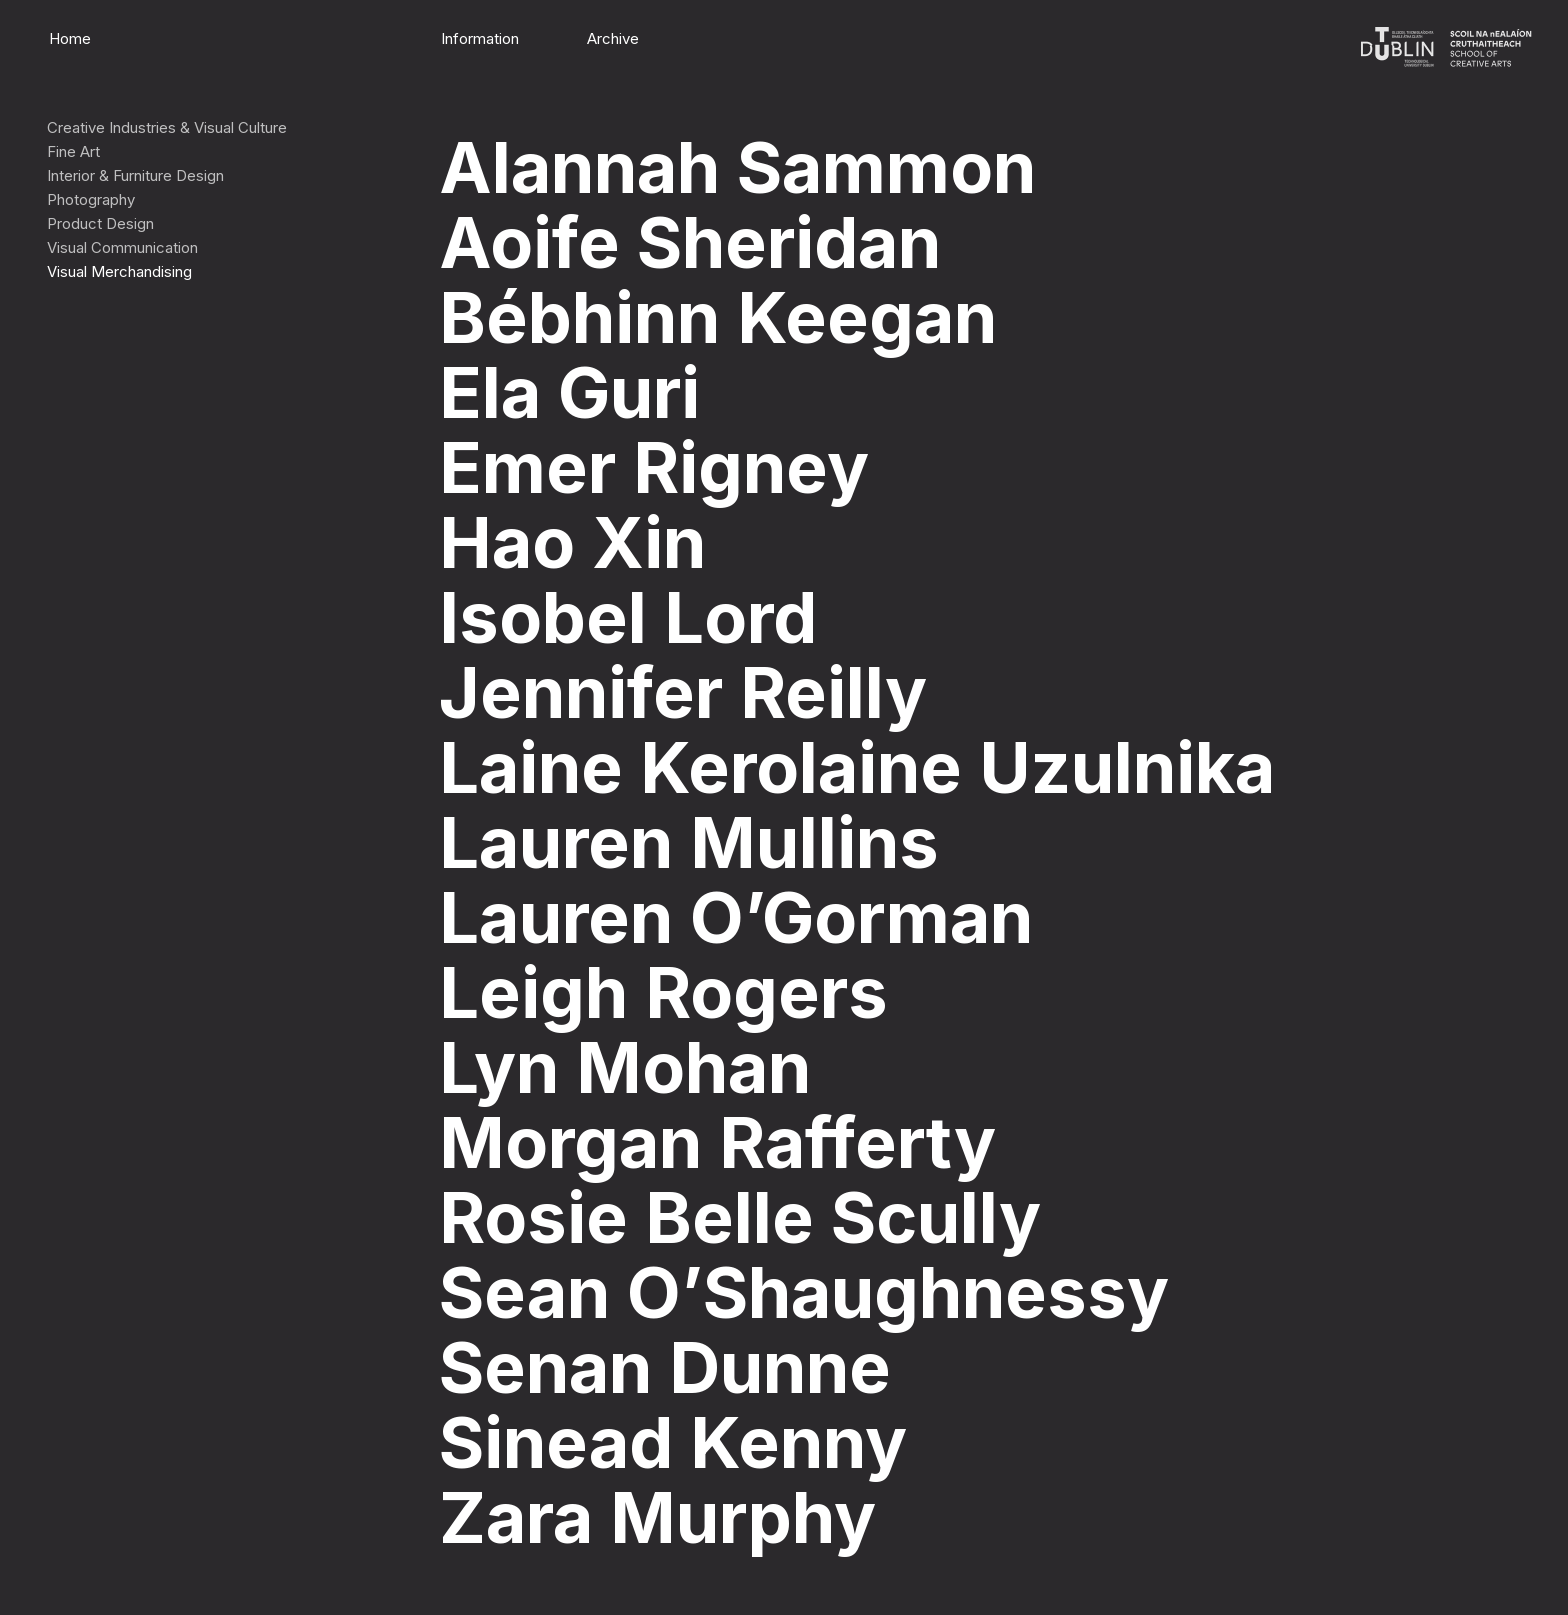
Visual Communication (122, 247)
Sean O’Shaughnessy (804, 1292)
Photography (91, 199)
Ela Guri (569, 392)
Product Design (100, 223)
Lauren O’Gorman (736, 917)
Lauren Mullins (689, 842)
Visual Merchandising (119, 271)
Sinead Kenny (673, 1442)
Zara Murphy (657, 1517)
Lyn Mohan (625, 1067)
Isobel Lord (628, 617)
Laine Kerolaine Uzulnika (857, 767)
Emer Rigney (654, 467)
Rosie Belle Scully (740, 1217)
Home (70, 38)
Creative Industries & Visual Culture (167, 127)
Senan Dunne (665, 1367)
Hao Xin (572, 542)
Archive (613, 38)
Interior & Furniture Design (135, 175)
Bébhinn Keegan (718, 317)
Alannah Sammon (737, 167)
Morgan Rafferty (717, 1142)
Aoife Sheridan (690, 242)
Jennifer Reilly (683, 692)
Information (480, 38)
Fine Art (73, 151)
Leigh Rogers (663, 992)
